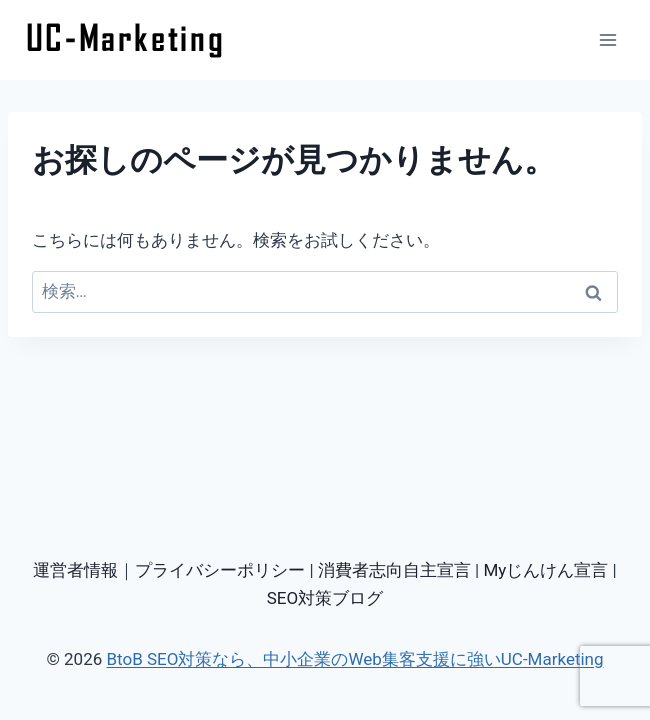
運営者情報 (75, 570)
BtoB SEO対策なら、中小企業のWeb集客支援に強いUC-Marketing (354, 659)
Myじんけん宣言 (545, 570)
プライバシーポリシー (220, 570)
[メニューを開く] (607, 39)
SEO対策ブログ (325, 598)
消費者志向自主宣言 (394, 570)
